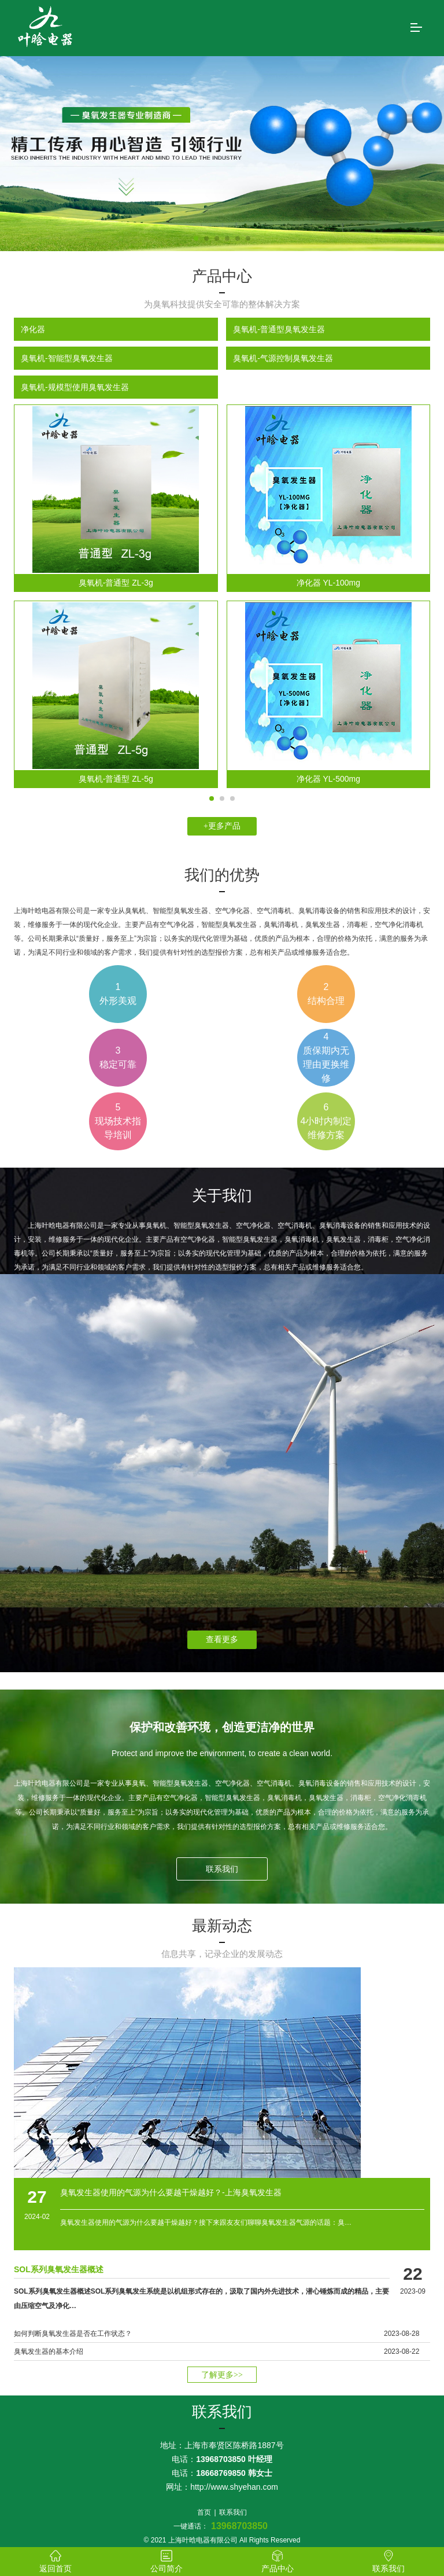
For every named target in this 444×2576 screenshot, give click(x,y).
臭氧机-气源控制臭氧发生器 (283, 358)
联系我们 (222, 1869)
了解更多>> (222, 2375)
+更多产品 (222, 826)
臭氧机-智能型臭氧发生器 (67, 358)
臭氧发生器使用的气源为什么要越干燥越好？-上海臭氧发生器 (171, 2192)
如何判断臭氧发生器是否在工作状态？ (73, 2334)
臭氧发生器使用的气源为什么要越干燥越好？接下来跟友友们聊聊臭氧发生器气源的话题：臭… (206, 2222)
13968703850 (239, 2526)
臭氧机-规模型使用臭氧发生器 (75, 387)
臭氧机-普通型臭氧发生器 (279, 329)
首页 (204, 2512)
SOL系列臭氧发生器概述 (58, 2269)
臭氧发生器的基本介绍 (48, 2351)
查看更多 (222, 1639)
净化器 (33, 329)
